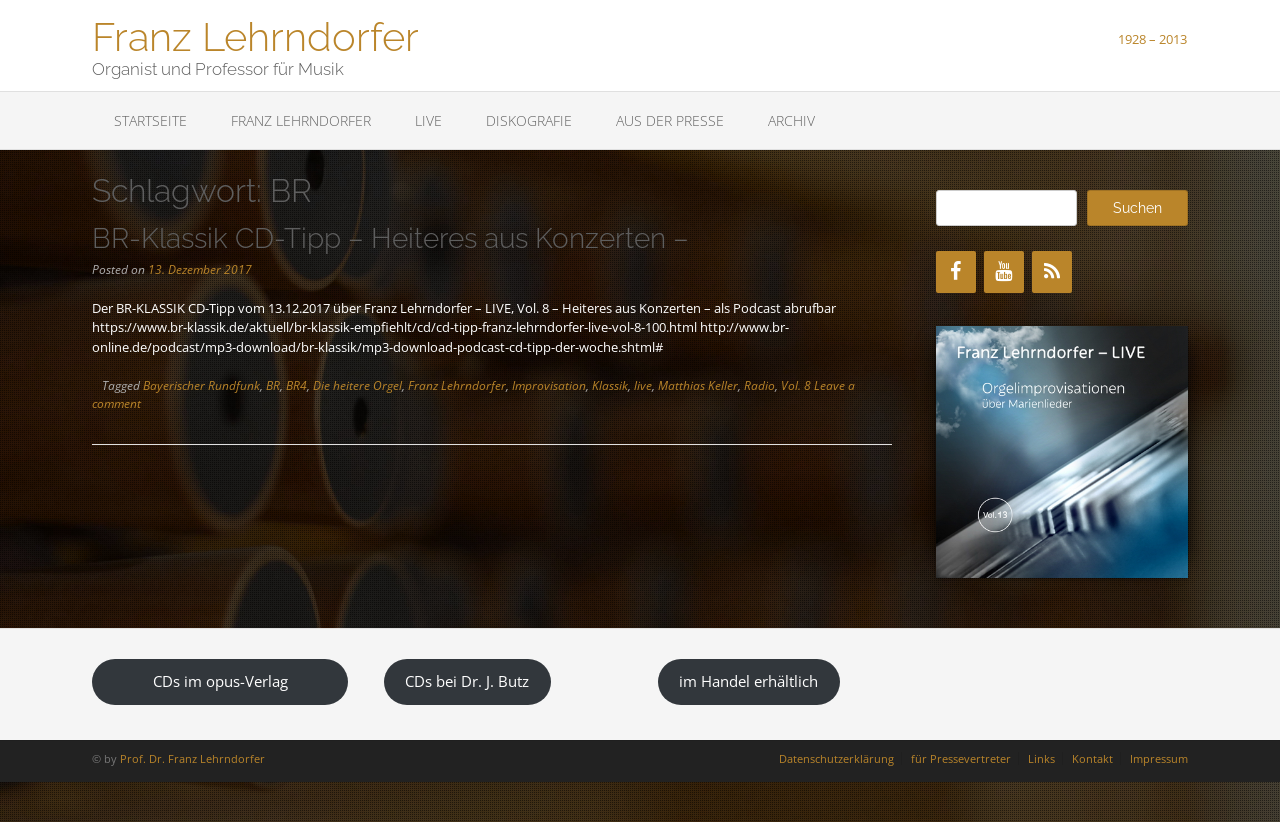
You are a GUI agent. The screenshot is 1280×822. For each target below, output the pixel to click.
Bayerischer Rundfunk (201, 385)
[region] (1062, 452)
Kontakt (1092, 758)
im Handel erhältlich (748, 681)
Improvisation (549, 385)
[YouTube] (1004, 272)
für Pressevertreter (961, 758)
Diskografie (529, 120)
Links (1041, 758)
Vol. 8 (796, 385)
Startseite (150, 120)
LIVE (428, 120)
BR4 (296, 385)
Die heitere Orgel (357, 385)
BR (273, 385)
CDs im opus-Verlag (220, 681)
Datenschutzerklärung (836, 758)
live (643, 385)
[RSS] (1052, 272)
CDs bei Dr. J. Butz (467, 681)
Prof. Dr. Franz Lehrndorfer (192, 758)
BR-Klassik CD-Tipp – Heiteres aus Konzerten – (390, 238)
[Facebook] (956, 272)
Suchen (1137, 208)
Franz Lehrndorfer (255, 35)
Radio (759, 385)
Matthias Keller (698, 385)
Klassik (610, 385)
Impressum (1159, 758)
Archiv (791, 120)
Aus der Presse (670, 120)
